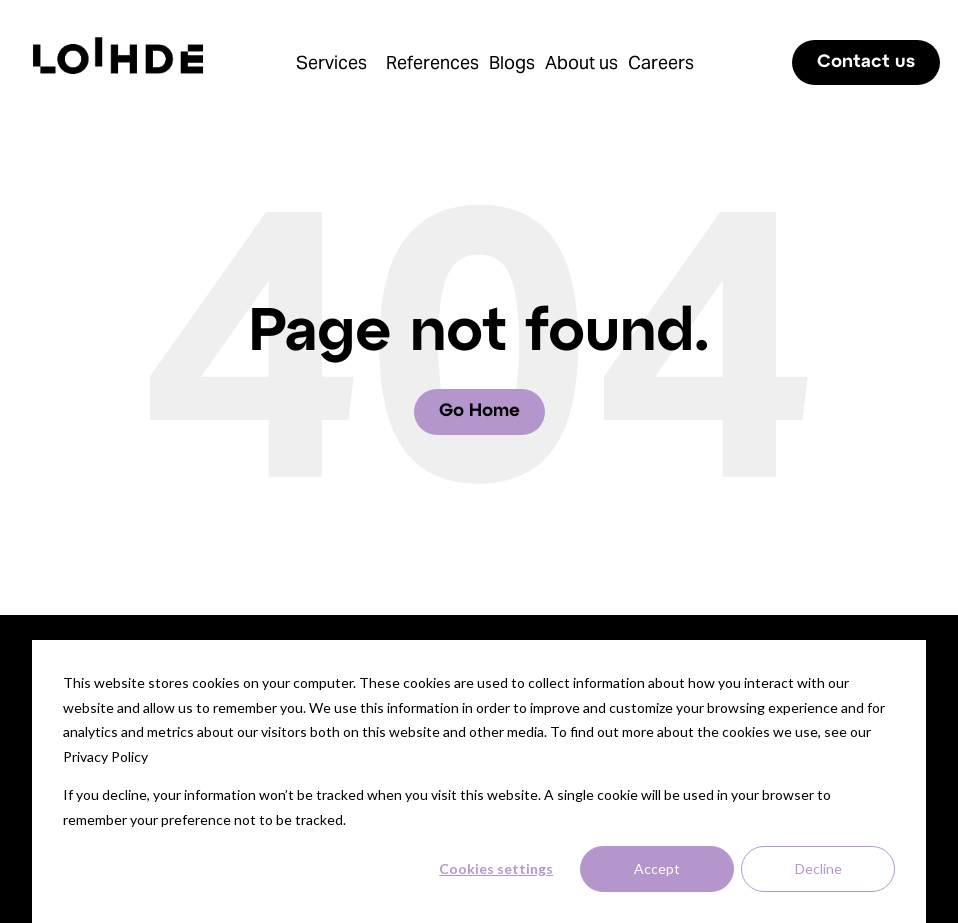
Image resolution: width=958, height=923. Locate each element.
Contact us (866, 62)
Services (331, 62)
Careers (661, 62)
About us (581, 62)
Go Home (479, 411)
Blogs (512, 62)
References (432, 62)
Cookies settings (496, 868)
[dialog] (479, 781)
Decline (818, 868)
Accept (657, 868)
